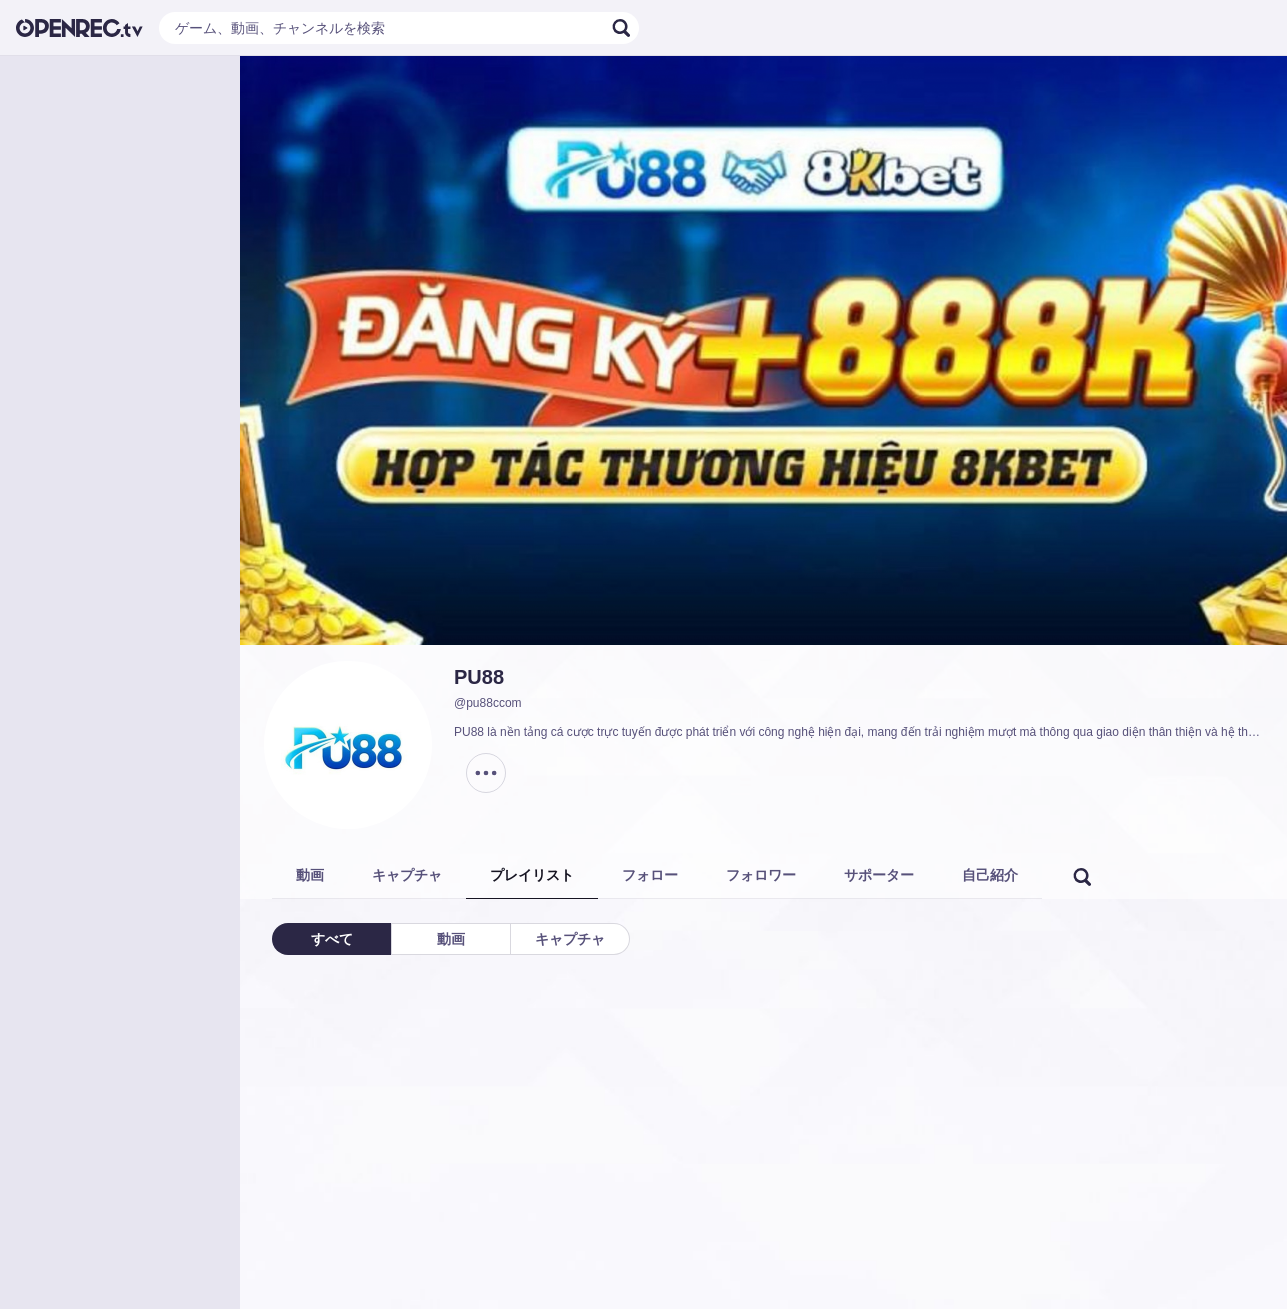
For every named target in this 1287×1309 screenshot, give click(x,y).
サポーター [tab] (879, 875)
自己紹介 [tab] (990, 875)
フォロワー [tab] (761, 875)
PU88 (479, 677)
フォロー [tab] (650, 875)
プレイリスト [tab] (532, 875)
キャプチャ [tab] (407, 875)
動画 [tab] (310, 875)
